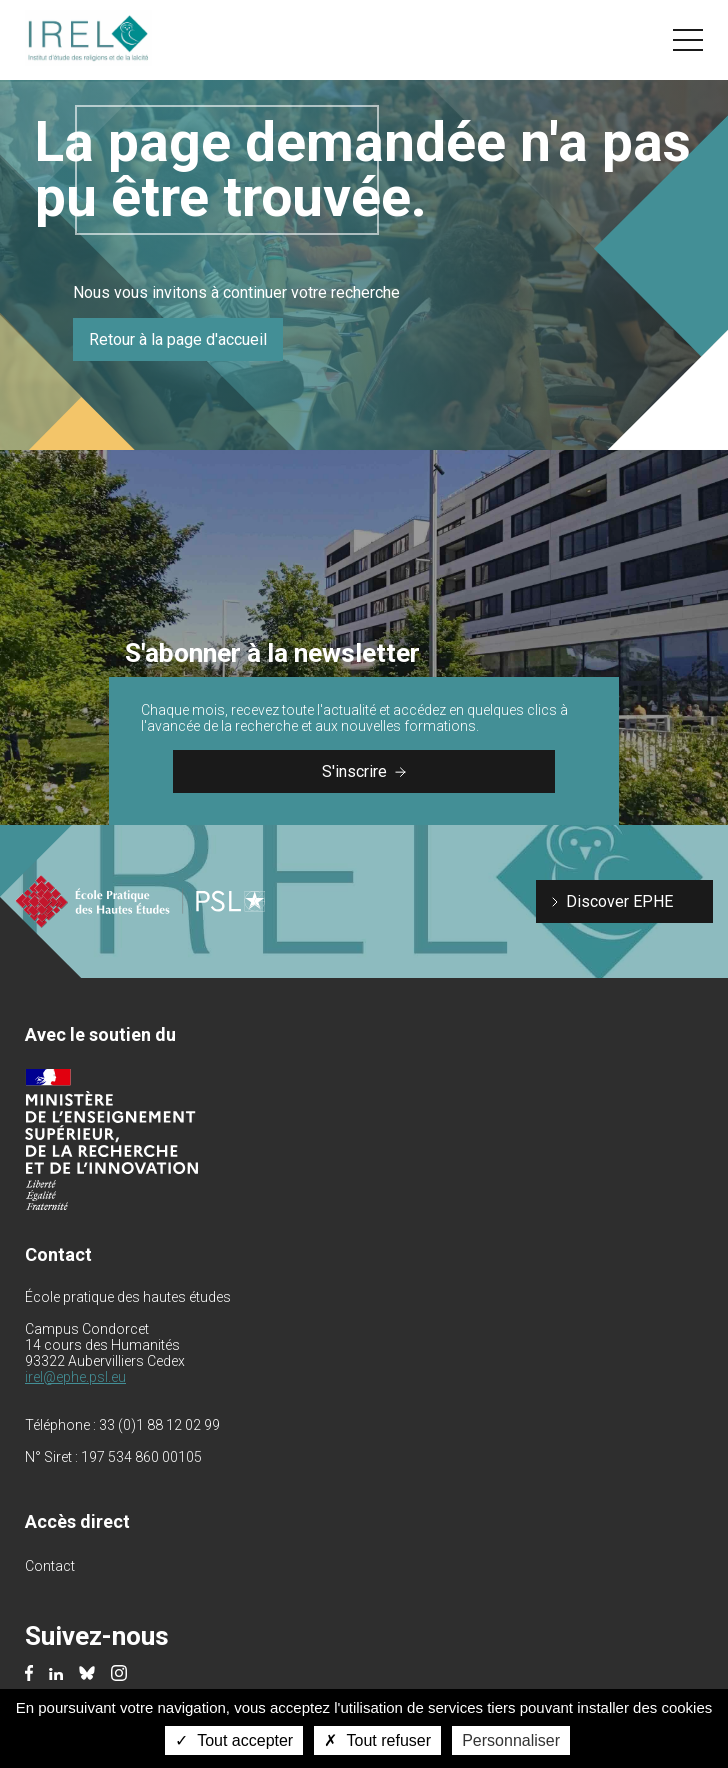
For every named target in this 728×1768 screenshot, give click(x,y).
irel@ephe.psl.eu (75, 1377)
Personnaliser (511, 1740)
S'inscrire (364, 771)
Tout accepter (234, 1740)
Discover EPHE (619, 901)
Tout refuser (377, 1740)
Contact (50, 1566)
